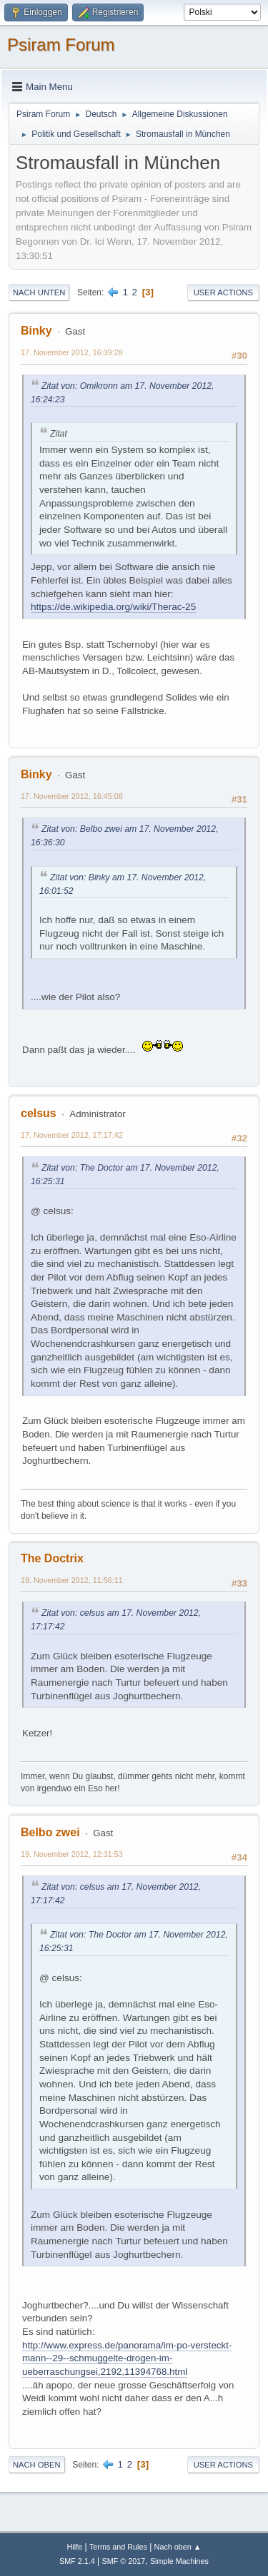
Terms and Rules (118, 2546)
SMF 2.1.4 (77, 2561)
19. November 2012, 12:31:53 (72, 1854)
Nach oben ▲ (178, 2546)
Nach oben (37, 2464)
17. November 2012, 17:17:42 (72, 1135)
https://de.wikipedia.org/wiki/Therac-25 (113, 606)
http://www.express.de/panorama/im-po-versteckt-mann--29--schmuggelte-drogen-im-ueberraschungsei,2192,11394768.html (127, 2358)
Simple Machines (179, 2561)
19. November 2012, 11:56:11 (72, 1580)
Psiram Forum (61, 44)
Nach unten (39, 292)
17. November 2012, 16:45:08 (72, 796)
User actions (223, 292)
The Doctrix (52, 1558)
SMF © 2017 (124, 2561)
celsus (38, 1113)
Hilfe (75, 2546)
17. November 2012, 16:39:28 (72, 352)
